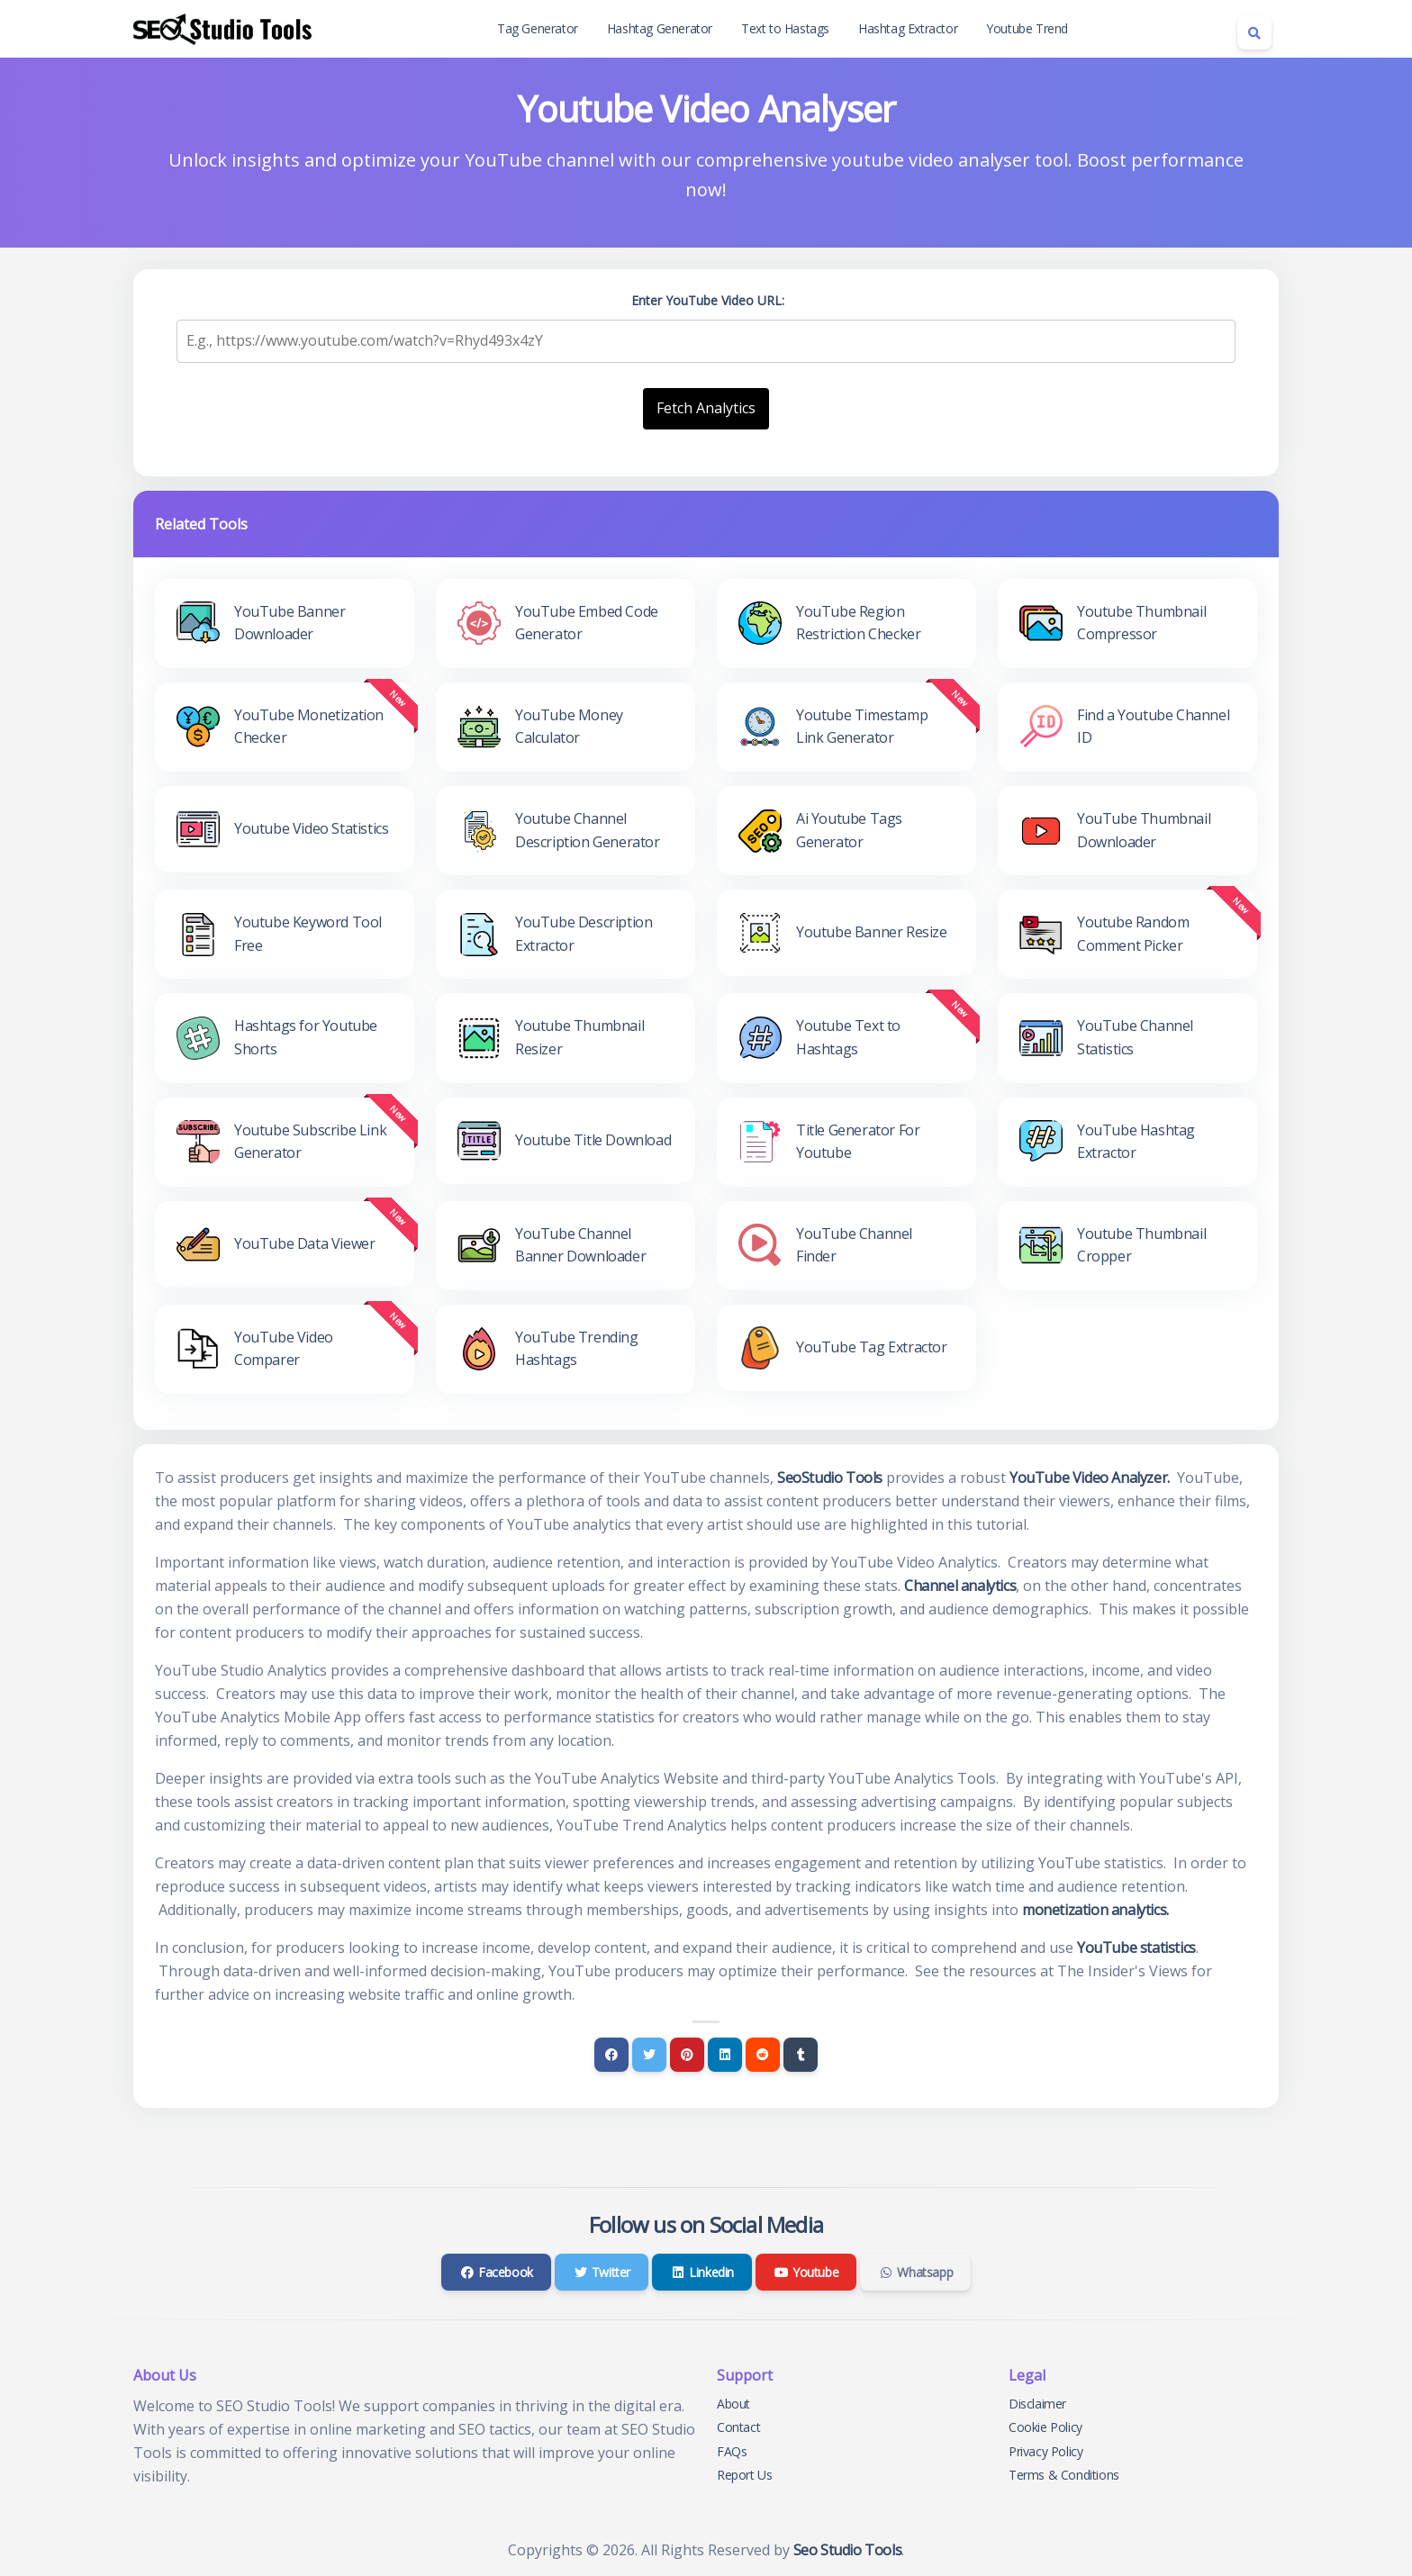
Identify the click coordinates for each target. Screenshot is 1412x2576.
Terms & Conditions (1064, 2474)
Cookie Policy (1045, 2427)
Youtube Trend (1027, 28)
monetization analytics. (1095, 1910)
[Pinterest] (687, 2055)
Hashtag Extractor (907, 28)
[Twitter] (649, 2055)
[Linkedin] (725, 2055)
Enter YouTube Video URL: (707, 300)
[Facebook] (611, 2055)
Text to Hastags (785, 28)
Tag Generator (537, 28)
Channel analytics (960, 1585)
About (733, 2403)
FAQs (732, 2451)
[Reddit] (763, 2055)
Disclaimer (1037, 2403)
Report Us (744, 2474)
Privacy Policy (1045, 2451)
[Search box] (1254, 32)
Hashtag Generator (659, 28)
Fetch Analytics (706, 408)
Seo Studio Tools (847, 2550)
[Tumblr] (800, 2055)
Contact (738, 2427)
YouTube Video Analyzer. (1089, 1477)
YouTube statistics (1136, 1947)
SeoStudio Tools (829, 1477)
